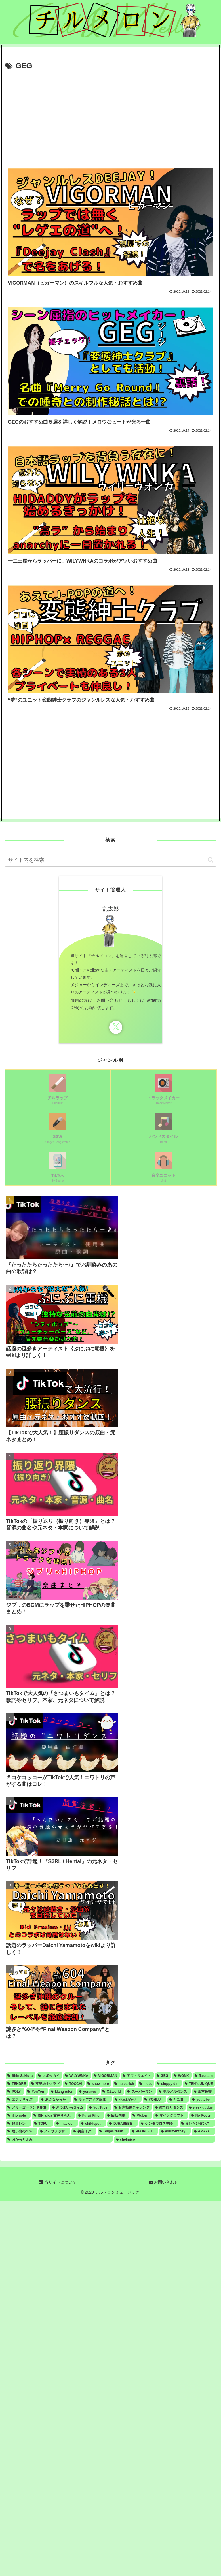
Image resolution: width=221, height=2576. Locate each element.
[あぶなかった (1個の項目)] (55, 2099)
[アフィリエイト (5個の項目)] (137, 2075)
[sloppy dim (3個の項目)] (168, 2083)
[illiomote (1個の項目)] (18, 2115)
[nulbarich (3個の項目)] (124, 2083)
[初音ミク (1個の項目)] (83, 2131)
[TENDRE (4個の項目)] (17, 2083)
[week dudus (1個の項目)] (201, 2107)
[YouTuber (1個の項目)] (99, 2107)
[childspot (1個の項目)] (92, 2123)
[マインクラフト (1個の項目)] (170, 2115)
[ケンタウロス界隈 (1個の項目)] (158, 2123)
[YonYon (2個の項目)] (37, 2091)
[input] (110, 860)
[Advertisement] (110, 115)
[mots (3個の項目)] (146, 2083)
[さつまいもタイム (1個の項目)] (68, 2107)
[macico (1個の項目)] (66, 2123)
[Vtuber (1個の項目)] (141, 2115)
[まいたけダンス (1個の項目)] (198, 2123)
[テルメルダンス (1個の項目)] (173, 2091)
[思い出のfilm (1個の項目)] (21, 2131)
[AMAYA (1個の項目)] (203, 2131)
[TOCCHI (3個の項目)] (74, 2083)
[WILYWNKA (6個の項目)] (77, 2075)
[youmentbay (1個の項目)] (175, 2131)
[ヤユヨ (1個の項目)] (178, 2099)
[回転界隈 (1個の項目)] (117, 2115)
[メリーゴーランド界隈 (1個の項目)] (27, 2107)
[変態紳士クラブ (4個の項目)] (45, 2083)
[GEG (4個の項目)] (163, 2075)
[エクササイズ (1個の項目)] (22, 2099)
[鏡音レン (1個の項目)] (18, 2123)
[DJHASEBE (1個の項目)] (122, 2123)
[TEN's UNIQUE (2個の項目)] (199, 2083)
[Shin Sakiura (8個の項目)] (20, 2075)
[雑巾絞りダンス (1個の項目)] (169, 2107)
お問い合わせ (163, 2182)
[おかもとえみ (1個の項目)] (59, 2139)
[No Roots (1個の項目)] (202, 2115)
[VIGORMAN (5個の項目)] (106, 2075)
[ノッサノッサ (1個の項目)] (54, 2131)
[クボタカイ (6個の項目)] (49, 2075)
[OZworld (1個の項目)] (112, 2091)
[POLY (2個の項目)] (15, 2091)
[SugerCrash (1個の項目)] (113, 2131)
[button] (210, 859)
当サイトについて (58, 2182)
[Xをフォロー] (115, 1027)
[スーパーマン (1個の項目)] (140, 2091)
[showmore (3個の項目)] (98, 2083)
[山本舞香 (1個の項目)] (203, 2091)
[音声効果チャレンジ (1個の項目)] (132, 2107)
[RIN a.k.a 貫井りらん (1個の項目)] (53, 2115)
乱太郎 (110, 909)
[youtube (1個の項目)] (202, 2099)
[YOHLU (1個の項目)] (154, 2099)
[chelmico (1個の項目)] (164, 2139)
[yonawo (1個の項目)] (88, 2091)
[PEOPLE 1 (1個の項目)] (144, 2131)
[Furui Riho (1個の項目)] (90, 2115)
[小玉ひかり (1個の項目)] (127, 2099)
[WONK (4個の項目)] (182, 2075)
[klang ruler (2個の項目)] (62, 2091)
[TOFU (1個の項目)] (43, 2123)
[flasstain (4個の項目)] (204, 2075)
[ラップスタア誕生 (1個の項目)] (92, 2099)
